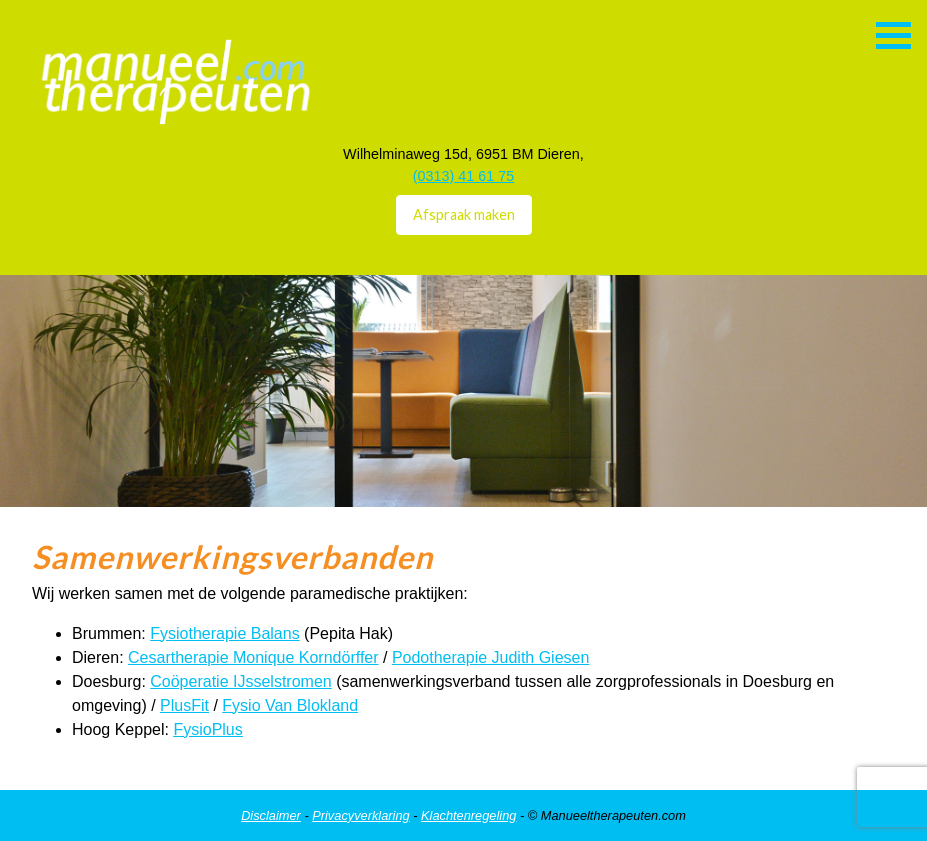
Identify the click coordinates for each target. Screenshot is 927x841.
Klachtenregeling (468, 815)
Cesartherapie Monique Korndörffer (253, 657)
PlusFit (184, 705)
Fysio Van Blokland (290, 705)
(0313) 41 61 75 (464, 176)
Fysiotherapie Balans (224, 633)
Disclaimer (271, 815)
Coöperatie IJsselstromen (240, 681)
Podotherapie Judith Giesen (490, 657)
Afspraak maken (464, 214)
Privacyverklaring (360, 815)
